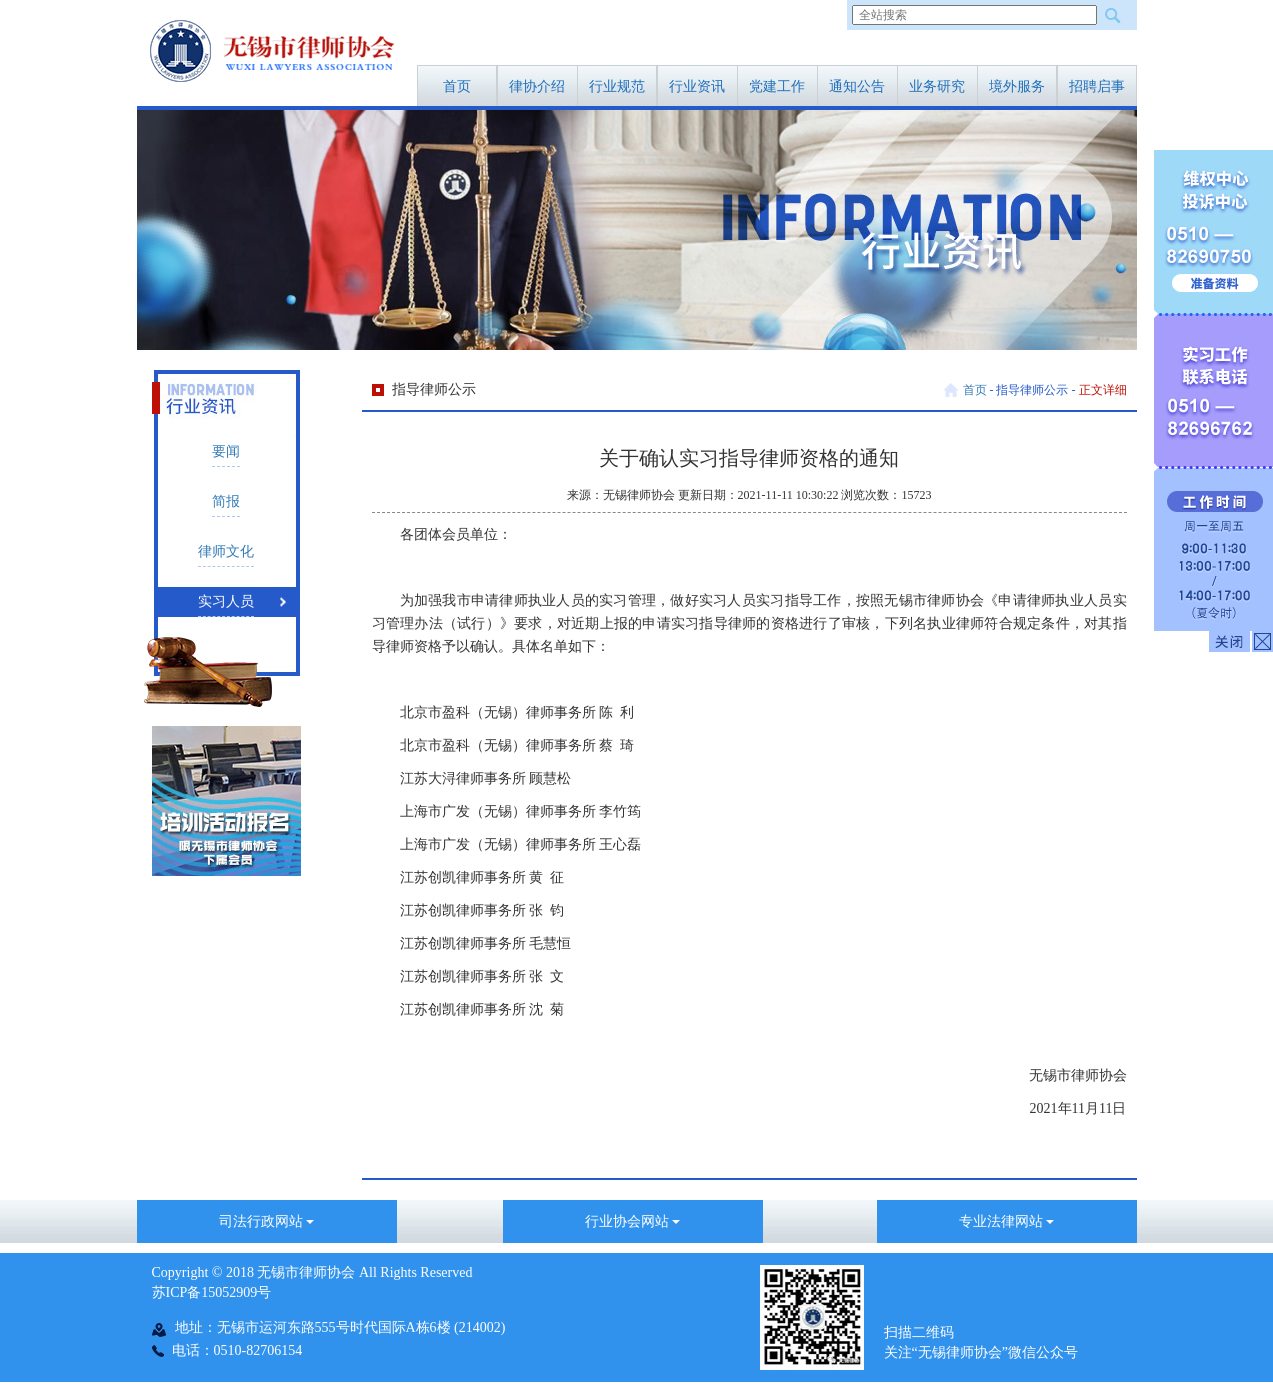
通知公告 (857, 86)
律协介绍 (537, 86)
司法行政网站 (267, 1221)
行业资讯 (697, 86)
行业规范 (617, 86)
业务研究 (937, 86)
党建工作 (777, 86)
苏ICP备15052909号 (212, 1292)
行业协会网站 (633, 1221)
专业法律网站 (1007, 1221)
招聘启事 (1097, 86)
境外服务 (1017, 86)
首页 (457, 86)
